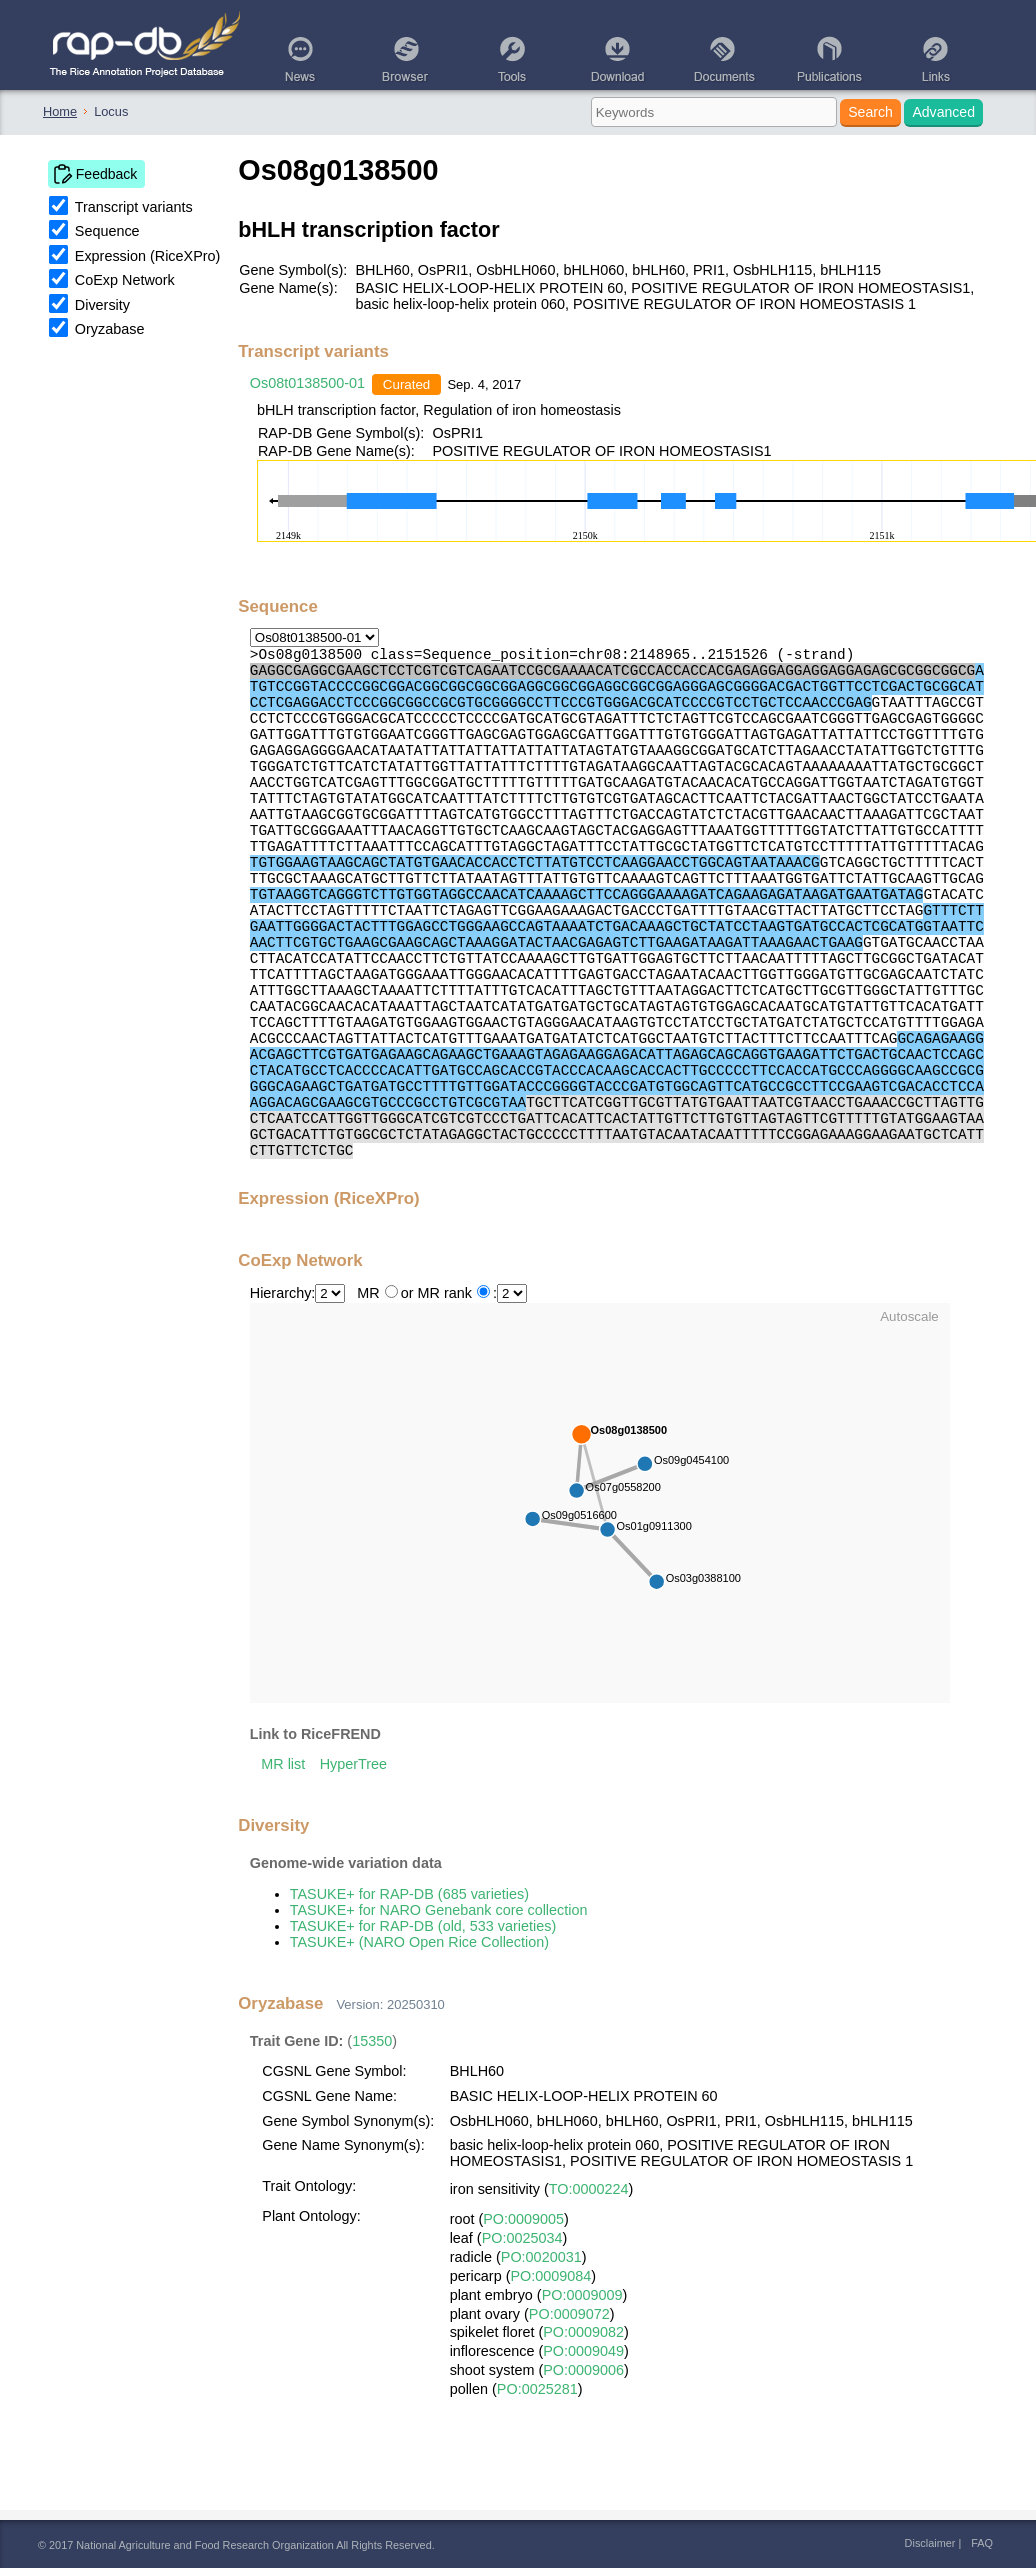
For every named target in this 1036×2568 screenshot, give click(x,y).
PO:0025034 (522, 2238)
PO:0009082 (583, 2332)
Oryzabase (110, 329)
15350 (372, 2041)
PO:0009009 (582, 2295)
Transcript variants (134, 207)
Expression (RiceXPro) (148, 256)
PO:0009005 (523, 2219)
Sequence (107, 231)
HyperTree (353, 1764)
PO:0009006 (583, 2370)
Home (60, 111)
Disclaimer (930, 2543)
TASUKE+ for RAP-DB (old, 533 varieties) (423, 1926)
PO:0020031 (541, 2257)
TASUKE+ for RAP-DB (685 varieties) (409, 1894)
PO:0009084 (550, 2276)
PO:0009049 (583, 2351)
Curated (406, 384)
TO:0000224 (589, 2189)
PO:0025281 (537, 2389)
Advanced (943, 112)
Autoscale (909, 1316)
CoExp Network (125, 280)
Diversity (102, 305)
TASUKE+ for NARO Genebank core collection (439, 1910)
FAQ (982, 2543)
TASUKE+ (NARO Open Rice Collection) (419, 1942)
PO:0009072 (569, 2314)
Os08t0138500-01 (307, 383)
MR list (283, 1764)
